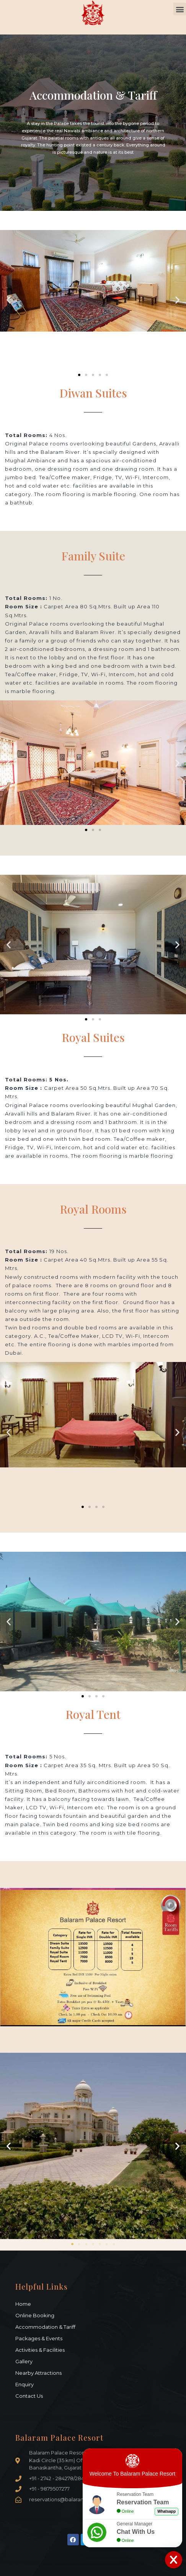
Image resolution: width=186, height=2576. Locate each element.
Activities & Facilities (40, 2350)
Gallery (24, 2361)
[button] (179, 9)
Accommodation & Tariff (45, 2327)
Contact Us (29, 2396)
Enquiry (24, 2384)
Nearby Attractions (38, 2373)
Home (23, 2304)
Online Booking (34, 2315)
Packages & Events (38, 2338)
